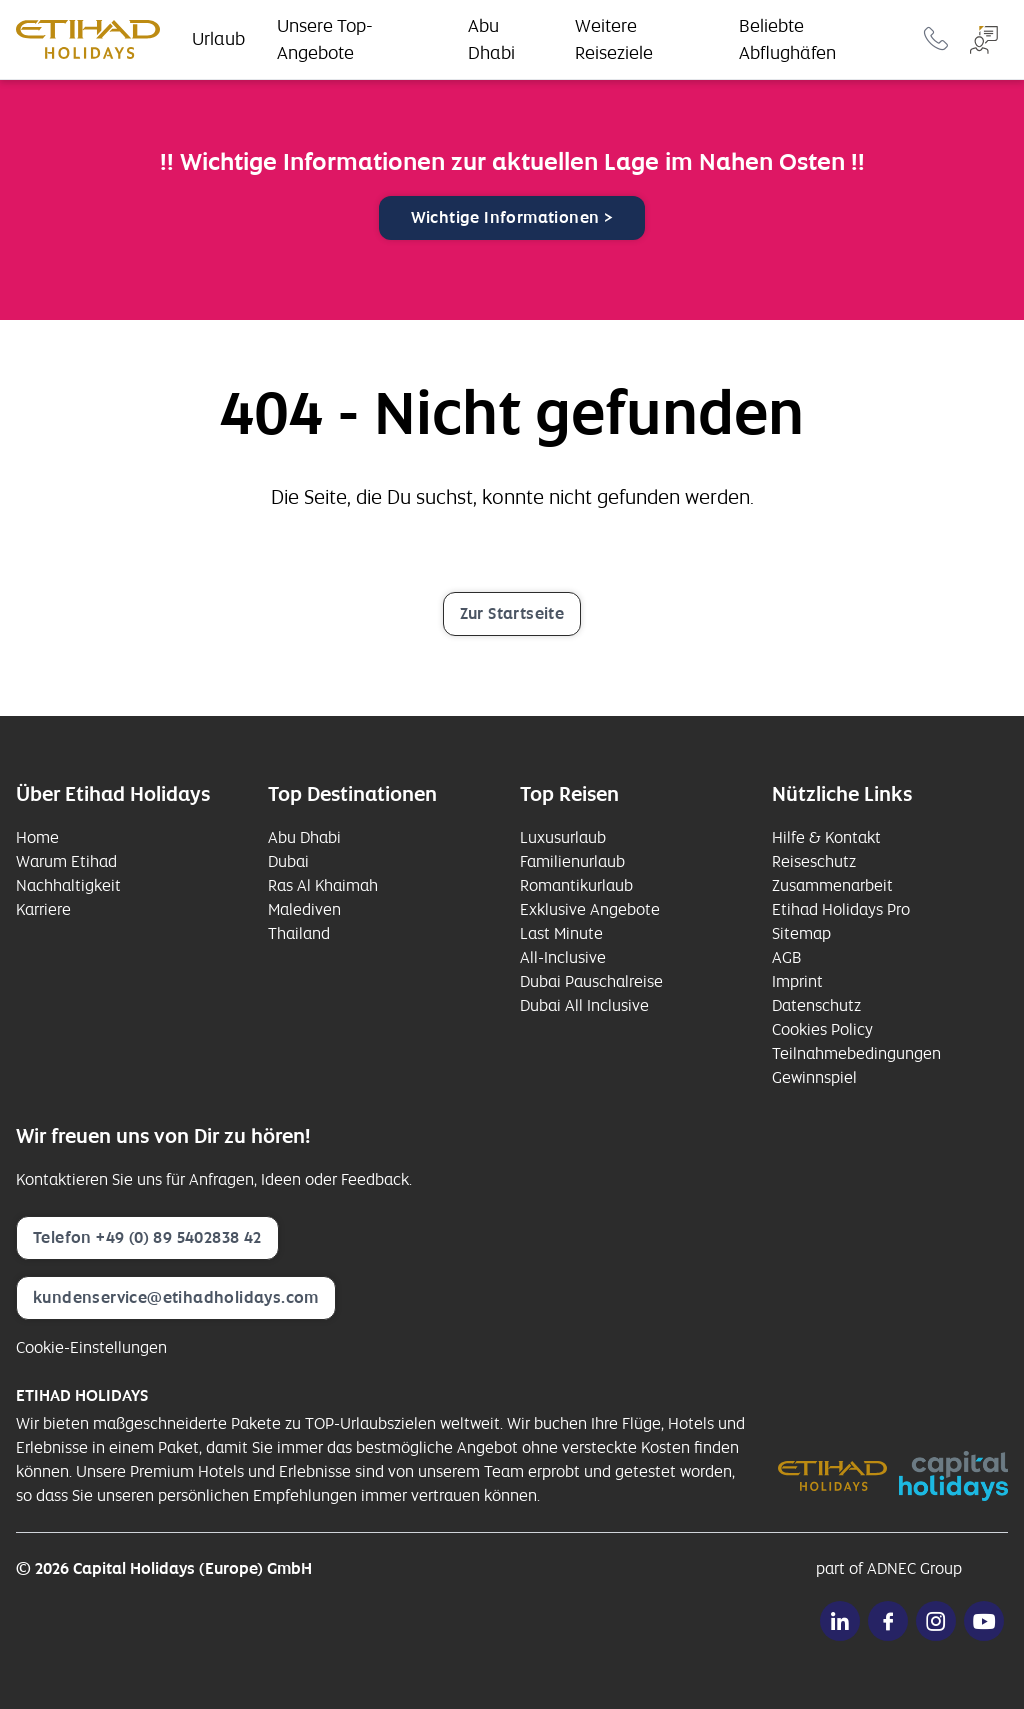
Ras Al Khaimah (323, 885)
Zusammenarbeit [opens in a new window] (832, 885)
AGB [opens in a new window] (786, 957)
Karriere (43, 909)
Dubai (288, 861)
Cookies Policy (822, 1029)
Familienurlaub (572, 861)
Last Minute (561, 933)
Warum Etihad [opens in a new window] (66, 861)
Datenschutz (816, 1005)
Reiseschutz (814, 861)
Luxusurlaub (563, 837)
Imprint (797, 981)
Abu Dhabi (304, 837)
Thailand (299, 933)
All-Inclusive (563, 957)
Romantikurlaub (576, 885)
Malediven (304, 909)
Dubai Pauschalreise (591, 981)
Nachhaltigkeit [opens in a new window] (68, 885)
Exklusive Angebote (590, 909)
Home (37, 837)
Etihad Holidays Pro (841, 909)
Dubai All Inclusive (584, 1005)
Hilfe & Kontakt (826, 837)
